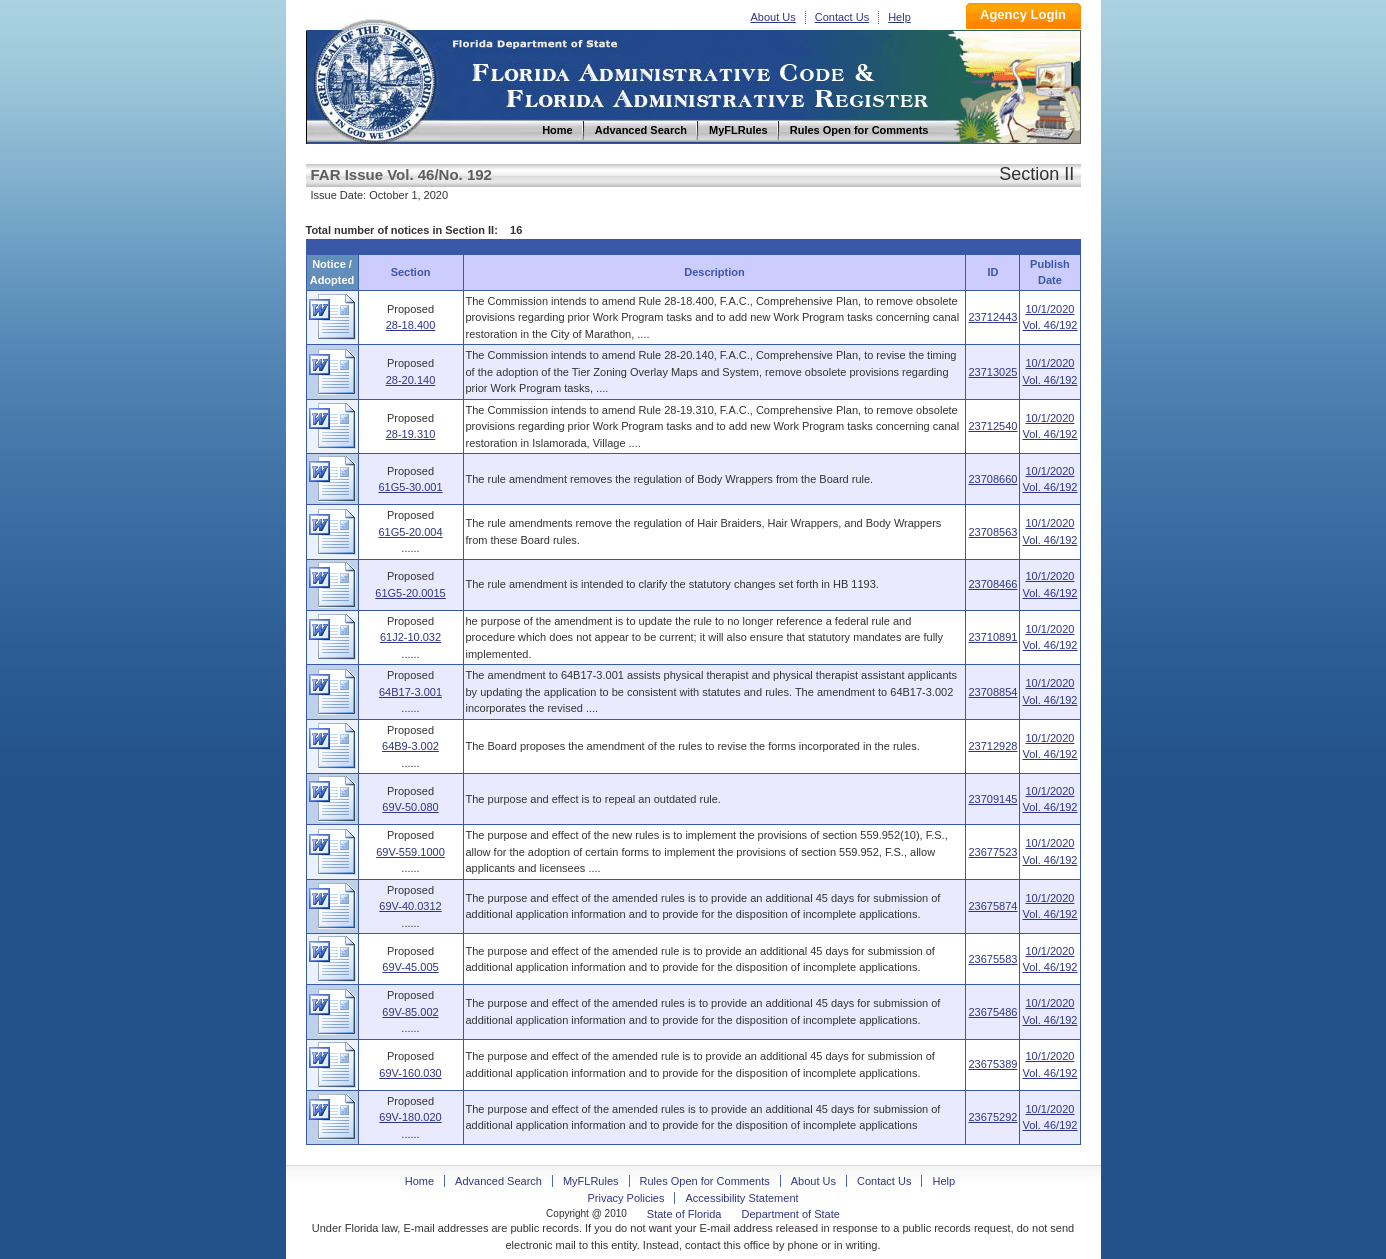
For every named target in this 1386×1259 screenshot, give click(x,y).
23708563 (992, 532)
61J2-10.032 (410, 637)
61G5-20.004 (410, 532)
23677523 (992, 852)
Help (899, 17)
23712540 (992, 426)
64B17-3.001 (410, 692)
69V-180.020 (410, 1117)
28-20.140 (411, 380)
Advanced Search (498, 1181)
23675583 (992, 959)
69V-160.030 (410, 1073)
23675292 (992, 1117)
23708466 (992, 584)
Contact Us (842, 17)
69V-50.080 (410, 807)
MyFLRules (591, 1181)
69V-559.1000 (410, 852)
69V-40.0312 (410, 906)
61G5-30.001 (410, 487)
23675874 (992, 906)
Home (374, 78)
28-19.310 (411, 434)
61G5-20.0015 (410, 593)
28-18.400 (411, 325)
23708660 (992, 479)
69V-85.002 (410, 1012)
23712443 (992, 317)
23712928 (992, 746)
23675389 (992, 1064)
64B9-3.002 (410, 746)
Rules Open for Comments (705, 1181)
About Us (773, 17)
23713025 (992, 372)
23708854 (992, 692)
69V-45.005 (410, 967)
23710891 (992, 637)
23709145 (992, 799)
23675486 (992, 1012)
